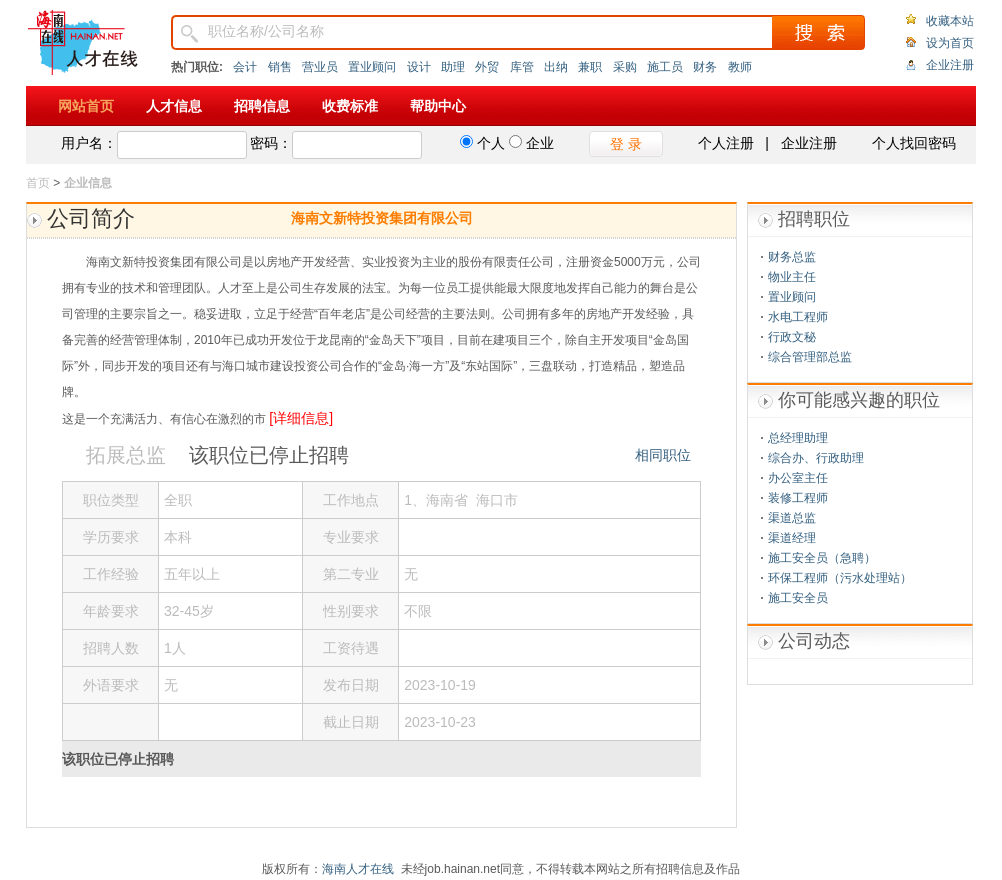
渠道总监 (792, 518)
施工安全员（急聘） (822, 558)
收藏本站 (950, 21)
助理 (453, 67)
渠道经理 (792, 538)
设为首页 (950, 43)
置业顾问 (372, 67)
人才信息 (174, 106)
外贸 (487, 67)
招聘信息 (262, 106)
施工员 (665, 67)
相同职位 (663, 455)
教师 (740, 67)
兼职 (590, 67)
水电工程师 (798, 317)
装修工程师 (798, 498)
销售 (280, 67)
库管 (522, 67)
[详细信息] (301, 418)
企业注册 (950, 65)
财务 (705, 67)
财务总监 (792, 257)
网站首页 (86, 106)
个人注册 (726, 143)
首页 (38, 183)
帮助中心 (438, 106)
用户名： (89, 143)
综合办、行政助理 (816, 458)
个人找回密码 (914, 143)
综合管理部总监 (810, 357)
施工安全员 (798, 598)
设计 (419, 67)
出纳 (556, 67)
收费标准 (350, 106)
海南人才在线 (358, 869)
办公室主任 (798, 478)
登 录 (626, 144)
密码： (271, 143)
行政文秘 (792, 337)
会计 (245, 67)
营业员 (320, 67)
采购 (625, 67)
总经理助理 (798, 438)
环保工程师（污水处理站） (840, 578)
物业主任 (792, 277)
